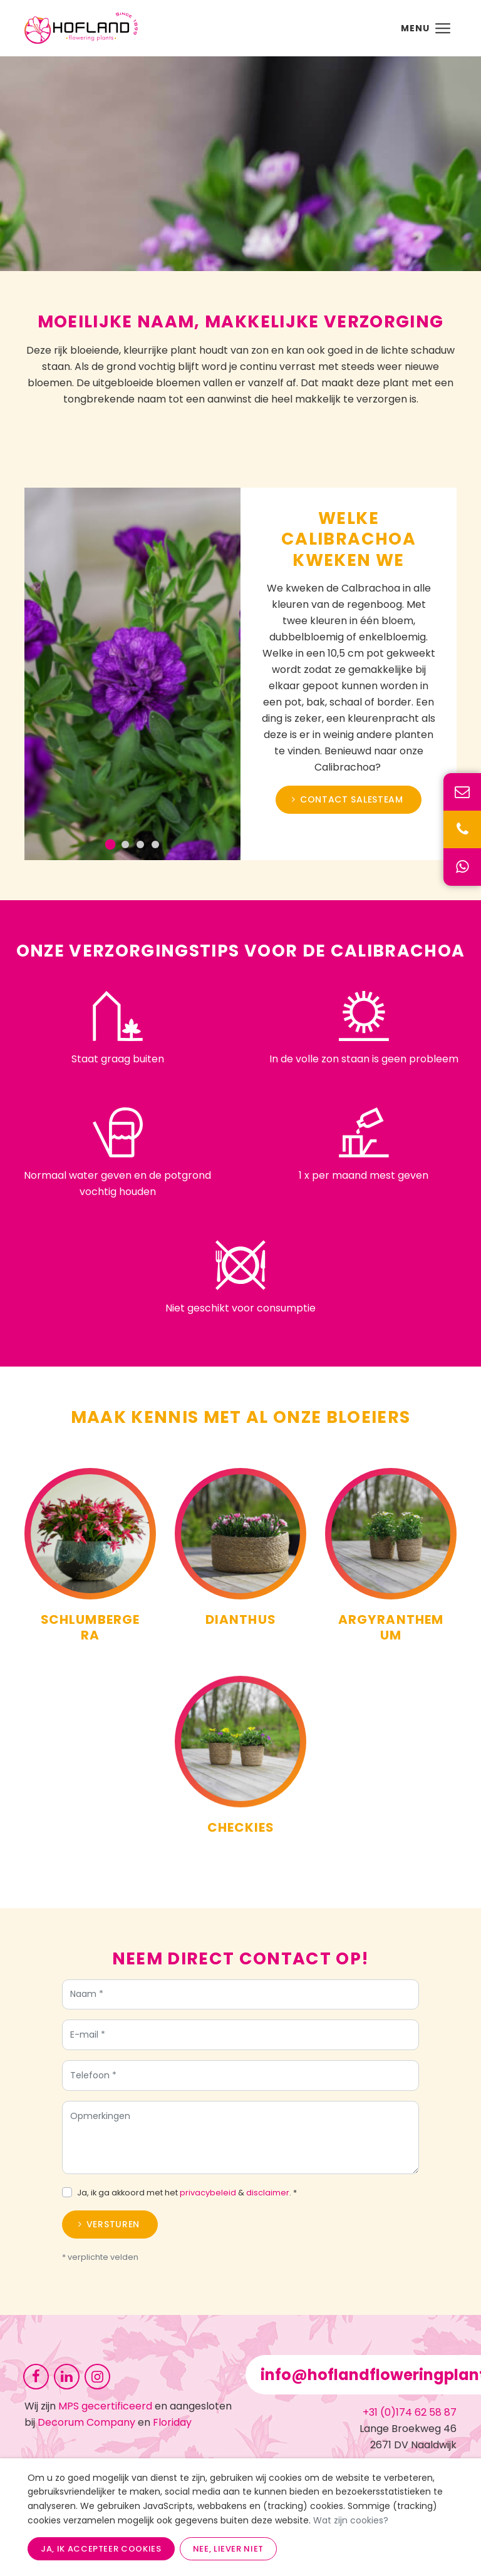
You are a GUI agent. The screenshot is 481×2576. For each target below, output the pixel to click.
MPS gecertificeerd (105, 2406)
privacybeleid (208, 2200)
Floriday (172, 2422)
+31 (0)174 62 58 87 (410, 2412)
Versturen (113, 2231)
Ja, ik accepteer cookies (101, 2549)
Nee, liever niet (228, 2549)
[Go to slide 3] (148, 844)
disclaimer (267, 2200)
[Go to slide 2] (133, 844)
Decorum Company (86, 2422)
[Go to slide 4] (163, 844)
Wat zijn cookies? (350, 2520)
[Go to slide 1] (118, 844)
